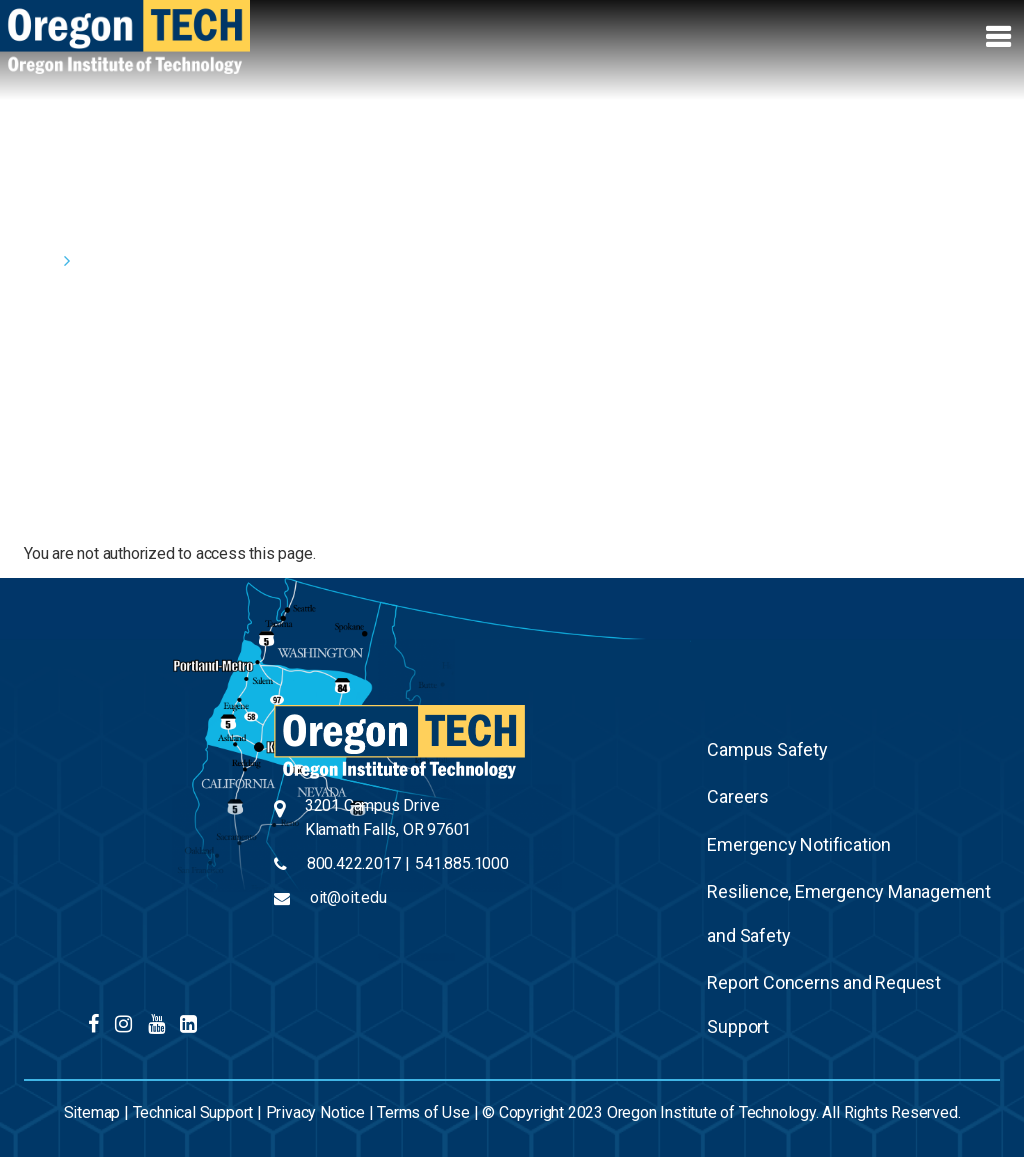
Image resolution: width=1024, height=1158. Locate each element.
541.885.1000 (462, 863)
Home (39, 260)
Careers (738, 796)
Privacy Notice (315, 1112)
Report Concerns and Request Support (824, 1004)
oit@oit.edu (348, 897)
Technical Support (193, 1112)
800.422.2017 (354, 863)
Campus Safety (767, 749)
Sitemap (92, 1112)
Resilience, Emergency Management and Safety (849, 913)
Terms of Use (423, 1112)
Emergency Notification (799, 844)
